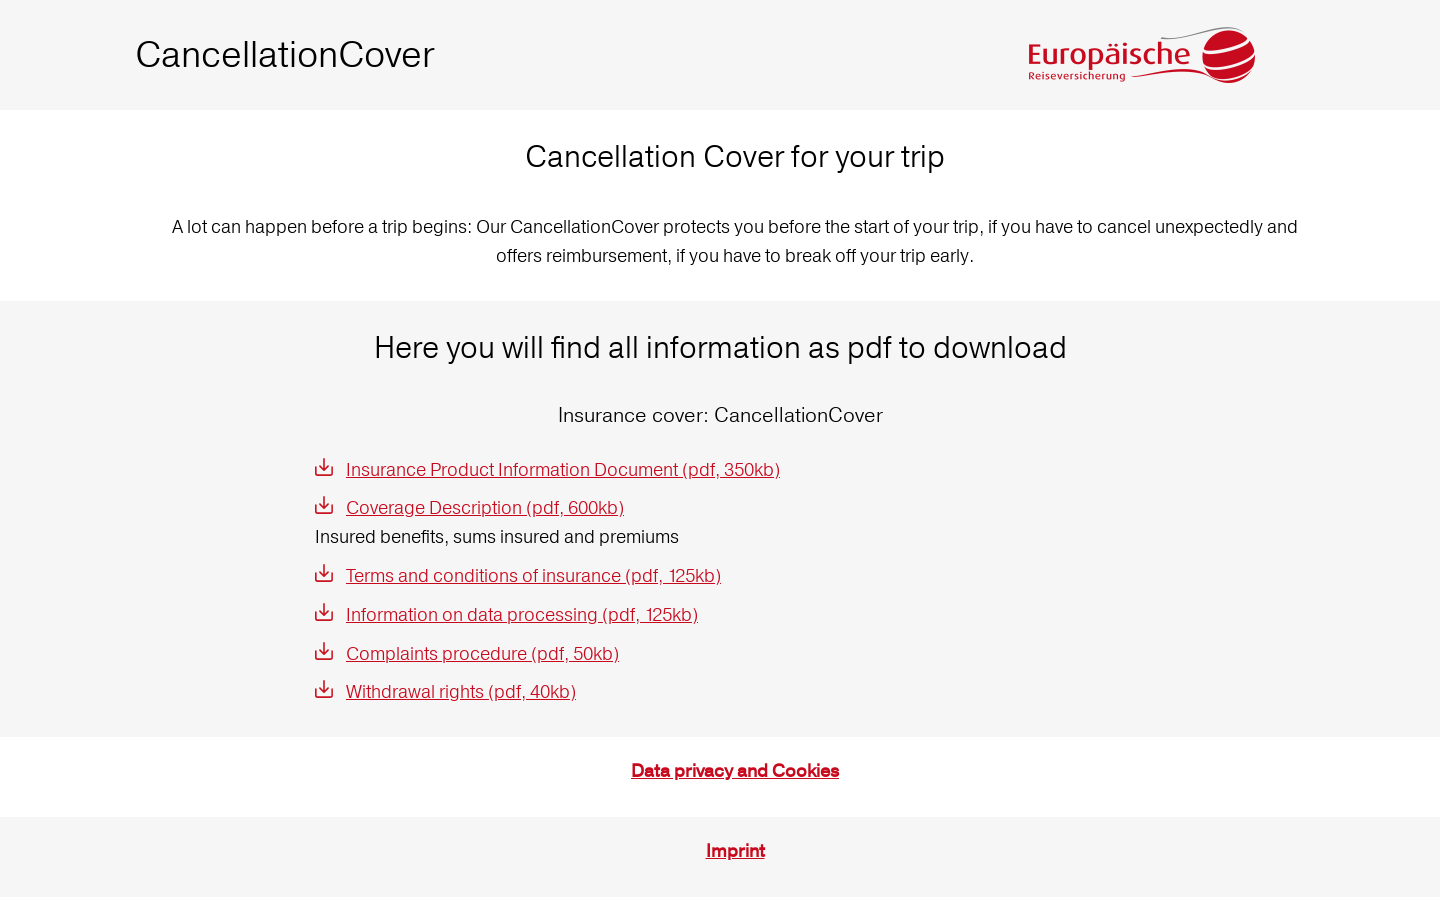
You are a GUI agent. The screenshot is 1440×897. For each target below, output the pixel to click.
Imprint (735, 851)
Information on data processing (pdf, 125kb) (522, 614)
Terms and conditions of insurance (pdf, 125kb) (533, 575)
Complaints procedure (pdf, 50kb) (482, 653)
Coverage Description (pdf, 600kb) (485, 507)
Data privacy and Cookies (735, 771)
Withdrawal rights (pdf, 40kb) (461, 691)
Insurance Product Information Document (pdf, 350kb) (563, 469)
